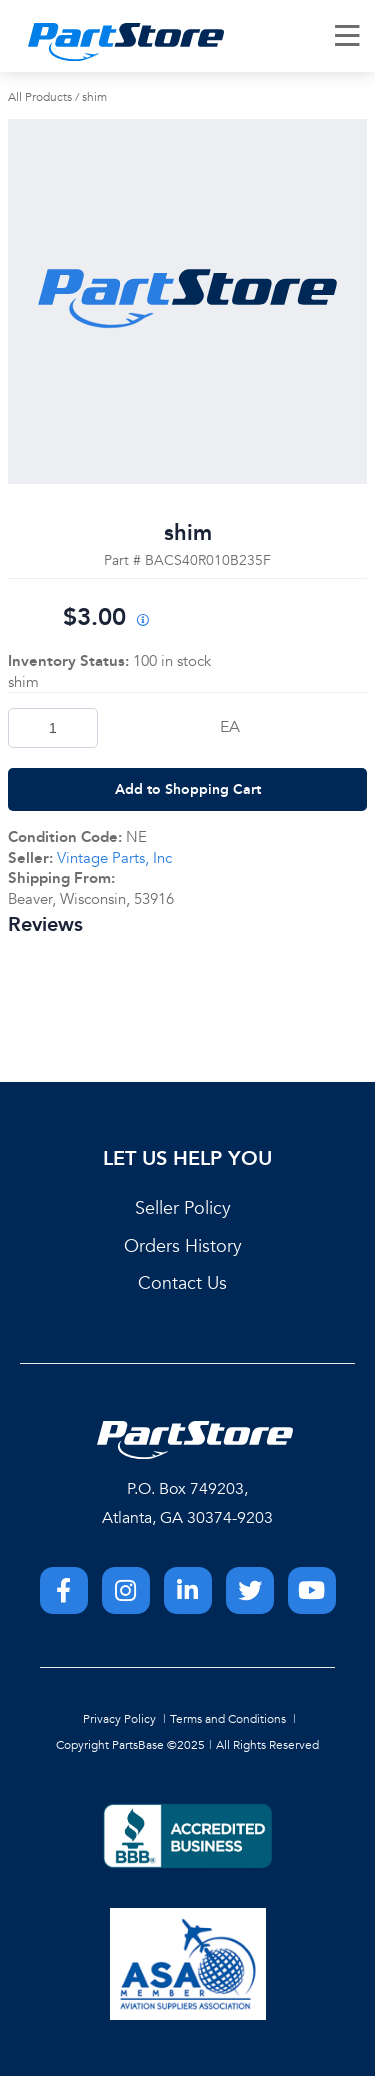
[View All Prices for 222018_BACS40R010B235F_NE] (143, 621)
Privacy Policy (119, 1719)
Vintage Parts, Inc (114, 858)
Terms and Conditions (228, 1719)
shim (94, 97)
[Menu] (348, 35)
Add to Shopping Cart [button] (188, 789)
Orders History (183, 1246)
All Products (40, 97)
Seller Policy (183, 1208)
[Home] (126, 42)
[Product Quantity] (53, 728)
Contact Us (182, 1283)
